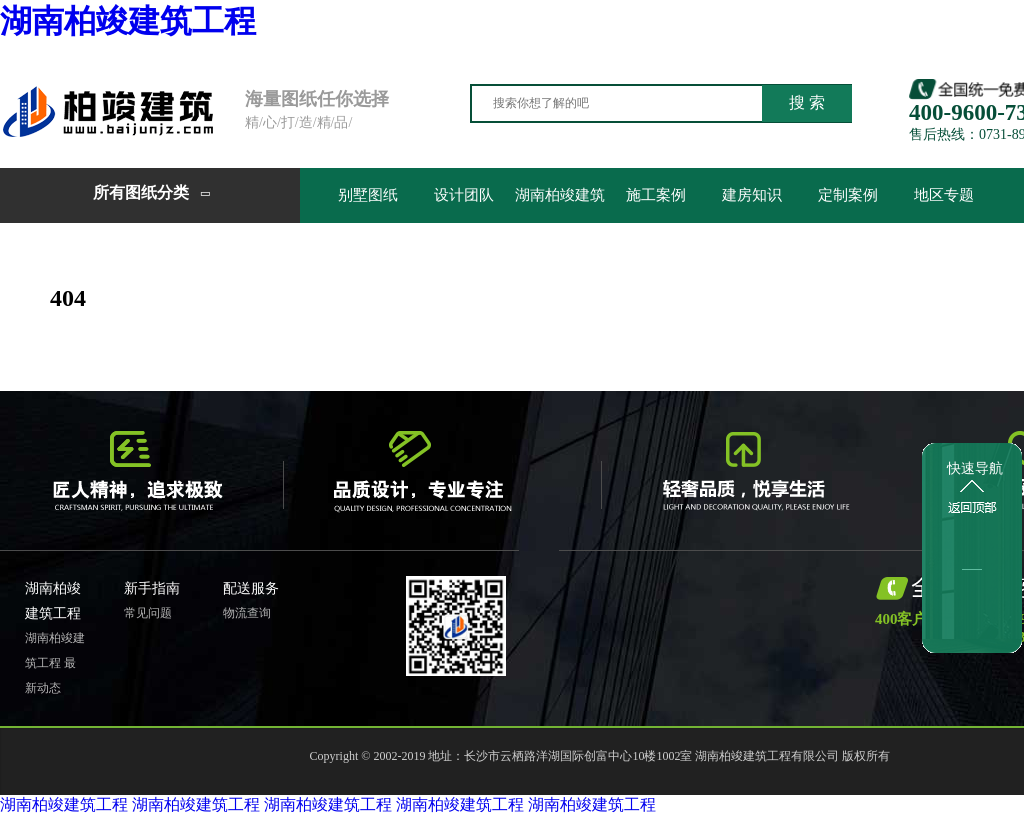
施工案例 (656, 195)
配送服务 (251, 588)
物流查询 (247, 613)
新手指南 (152, 588)
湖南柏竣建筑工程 (128, 21)
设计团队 (464, 195)
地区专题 (944, 195)
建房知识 (752, 195)
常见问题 (148, 613)
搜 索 (807, 102)
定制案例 (848, 195)
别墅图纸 (368, 195)
